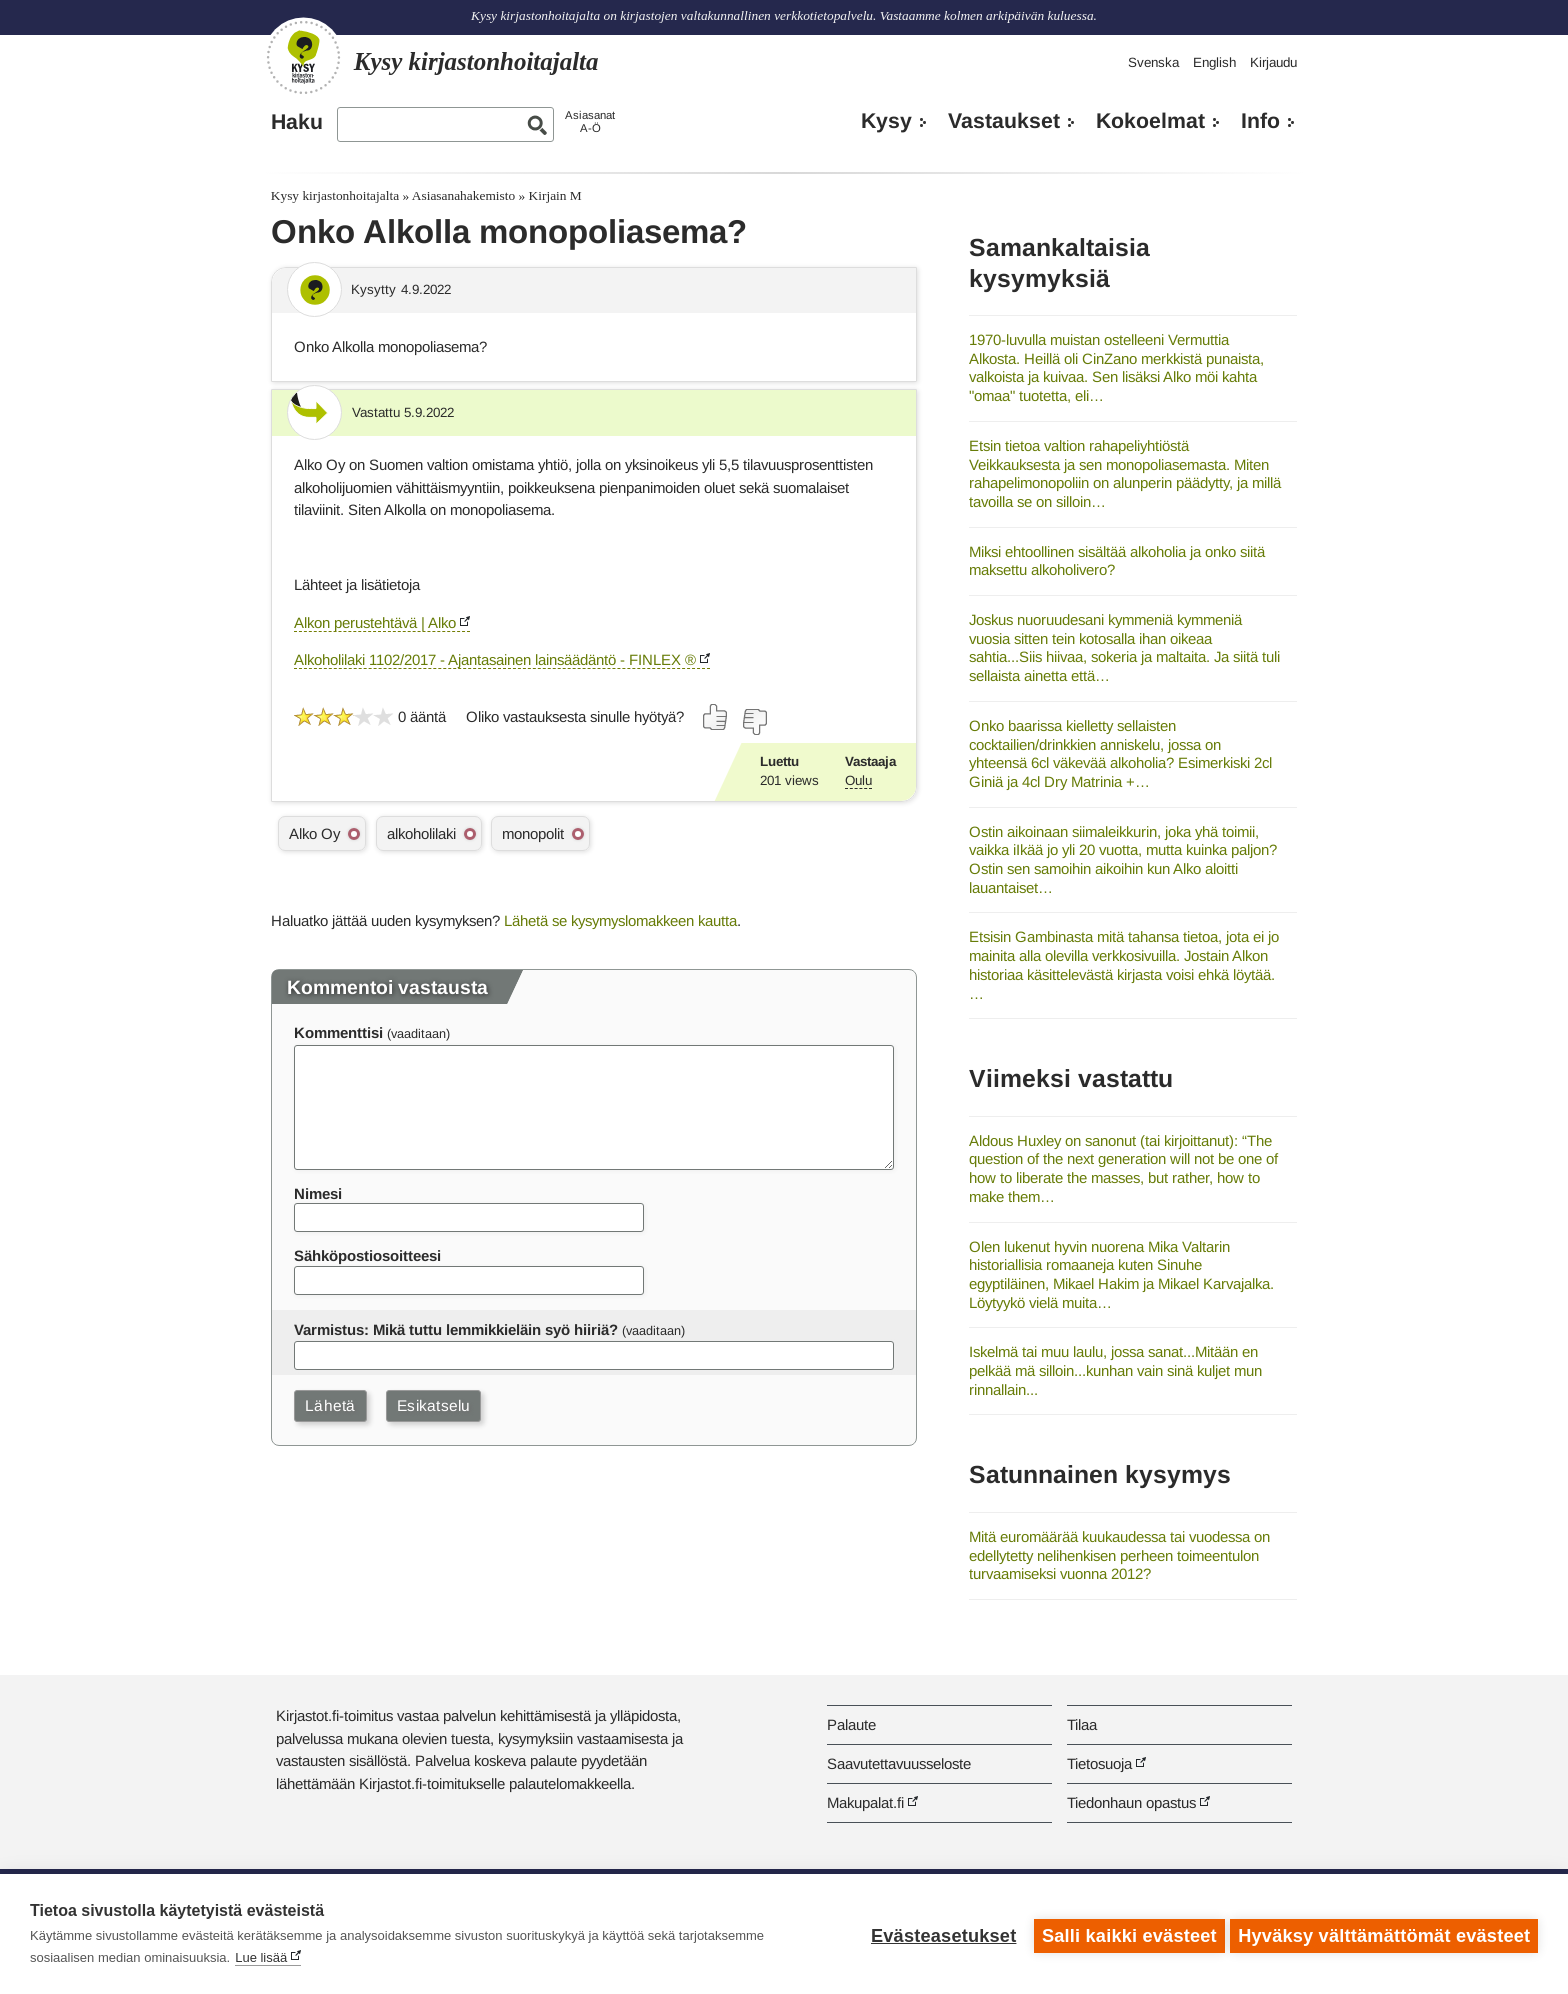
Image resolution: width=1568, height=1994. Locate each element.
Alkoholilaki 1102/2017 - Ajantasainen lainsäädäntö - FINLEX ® (495, 659)
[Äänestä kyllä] (716, 717)
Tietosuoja (1099, 1763)
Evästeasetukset (939, 1934)
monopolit (533, 833)
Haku (297, 122)
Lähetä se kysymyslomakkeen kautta (620, 920)
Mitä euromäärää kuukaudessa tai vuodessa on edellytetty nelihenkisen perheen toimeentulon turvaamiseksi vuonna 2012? (1119, 1555)
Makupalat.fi (865, 1802)
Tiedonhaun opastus (1131, 1802)
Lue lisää (261, 1957)
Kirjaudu (1273, 62)
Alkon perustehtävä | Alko (375, 622)
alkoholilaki (421, 833)
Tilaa (1082, 1724)
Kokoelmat (1150, 121)
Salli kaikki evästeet (1125, 1934)
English (1214, 62)
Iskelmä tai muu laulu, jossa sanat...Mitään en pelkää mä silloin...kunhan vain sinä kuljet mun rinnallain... (1115, 1370)
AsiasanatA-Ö (590, 121)
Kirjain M (555, 195)
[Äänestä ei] (754, 722)
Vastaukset (1004, 121)
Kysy (886, 121)
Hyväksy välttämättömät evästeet (1384, 1934)
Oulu (858, 780)
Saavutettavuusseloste (899, 1763)
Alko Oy (314, 833)
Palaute (851, 1724)
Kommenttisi (338, 1032)
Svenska (1153, 62)
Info (1260, 121)
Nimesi (318, 1193)
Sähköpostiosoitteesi (367, 1255)
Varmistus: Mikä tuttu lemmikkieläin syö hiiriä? (456, 1329)
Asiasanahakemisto (463, 195)
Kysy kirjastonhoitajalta (335, 195)
